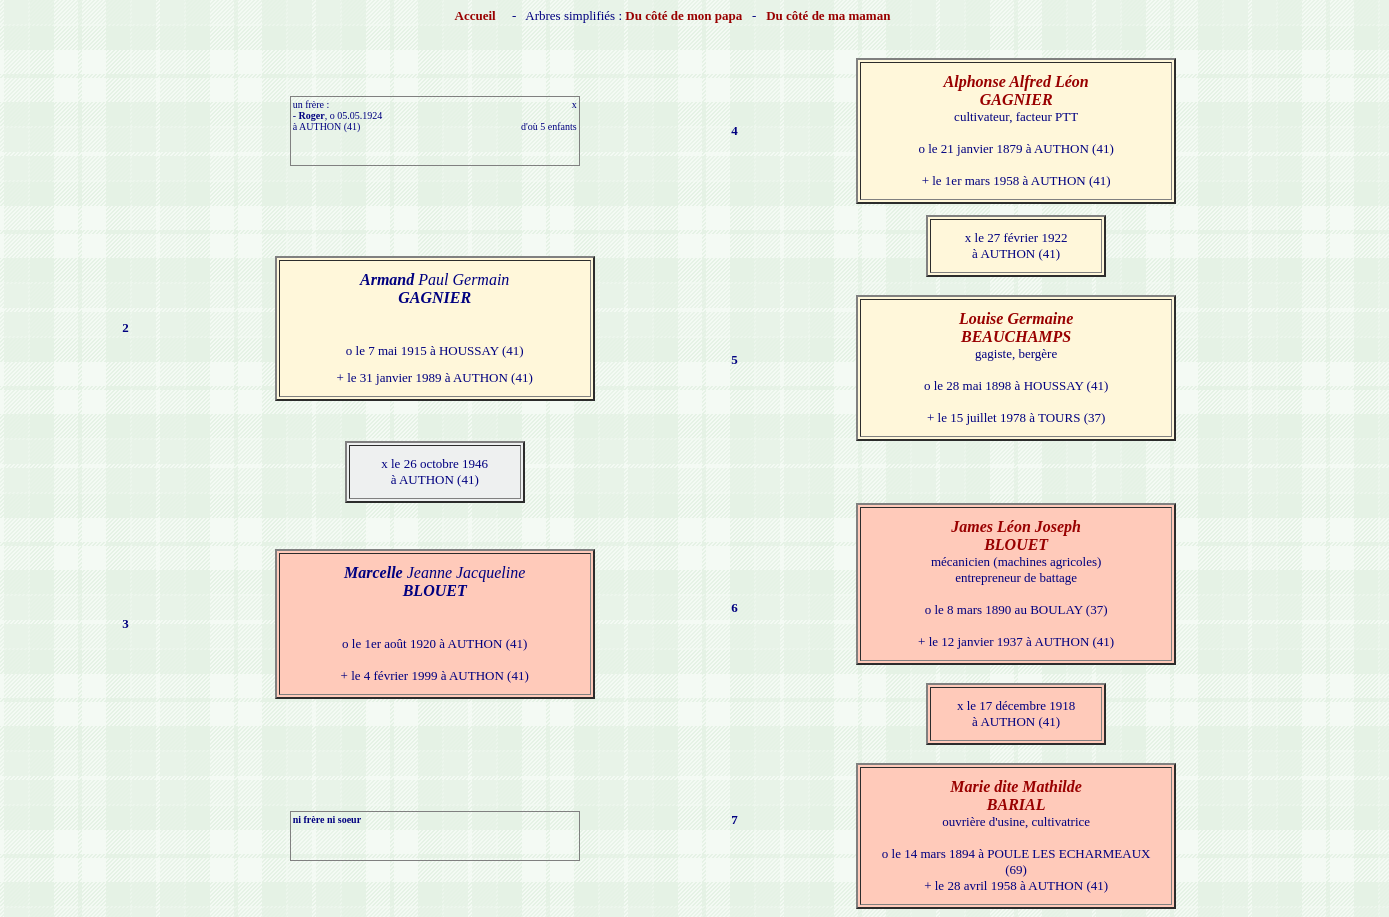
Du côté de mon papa (683, 15)
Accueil (475, 15)
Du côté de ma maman (828, 15)
